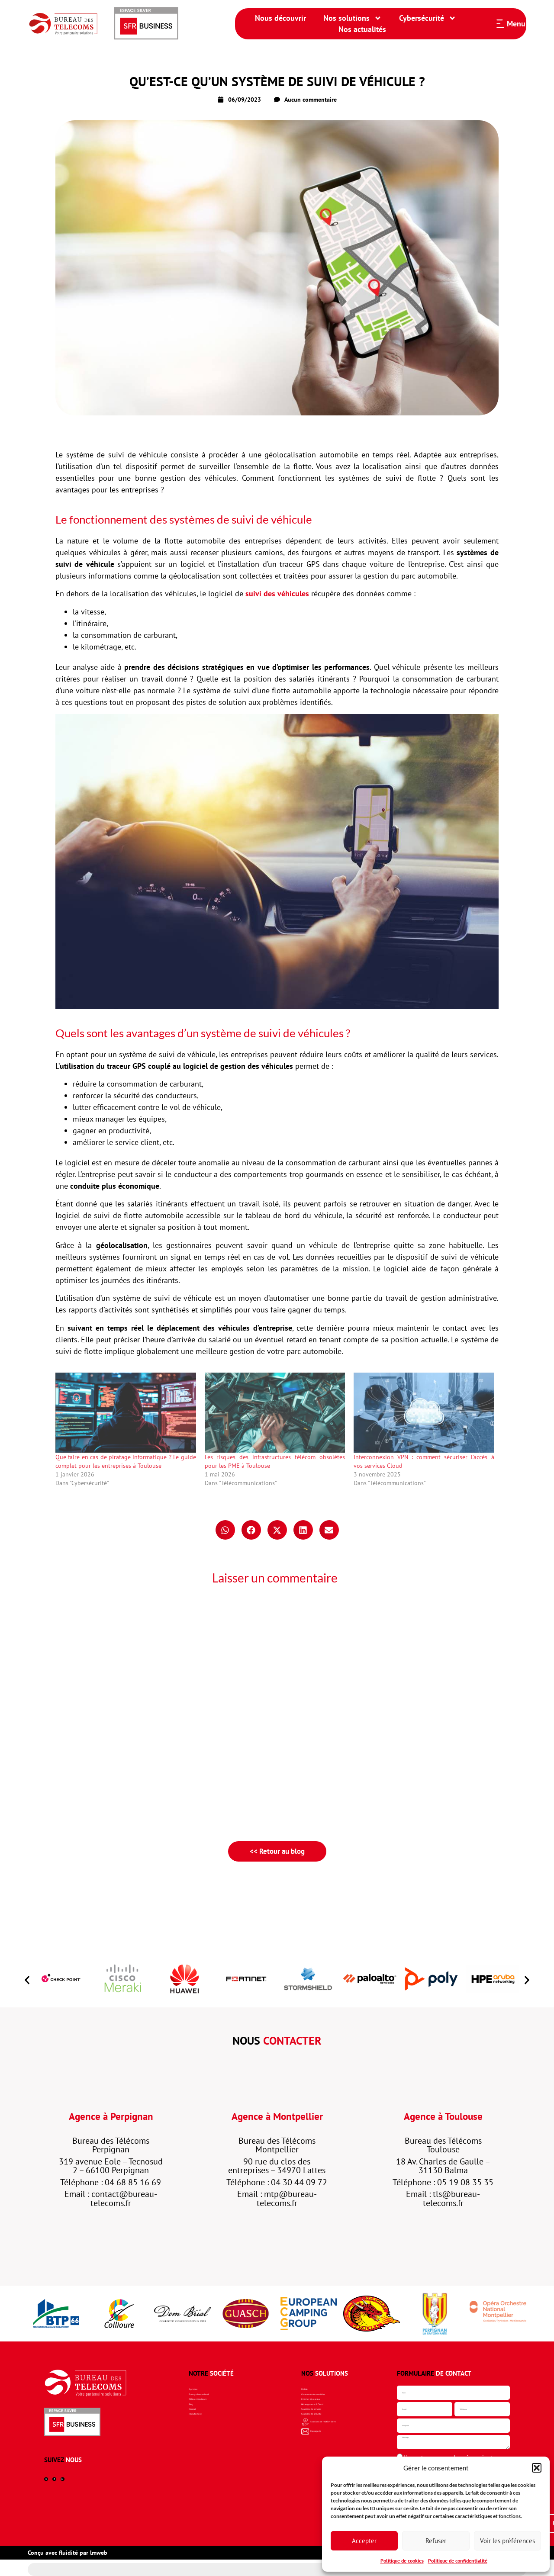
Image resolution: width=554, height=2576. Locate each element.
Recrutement (204, 2430)
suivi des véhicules (277, 593)
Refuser (435, 2541)
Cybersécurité (427, 18)
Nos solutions (352, 18)
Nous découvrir (280, 18)
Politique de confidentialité (457, 2560)
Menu (516, 24)
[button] (536, 2467)
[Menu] (500, 23)
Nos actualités (362, 29)
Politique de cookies (402, 2560)
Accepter (364, 2541)
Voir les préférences (507, 2541)
